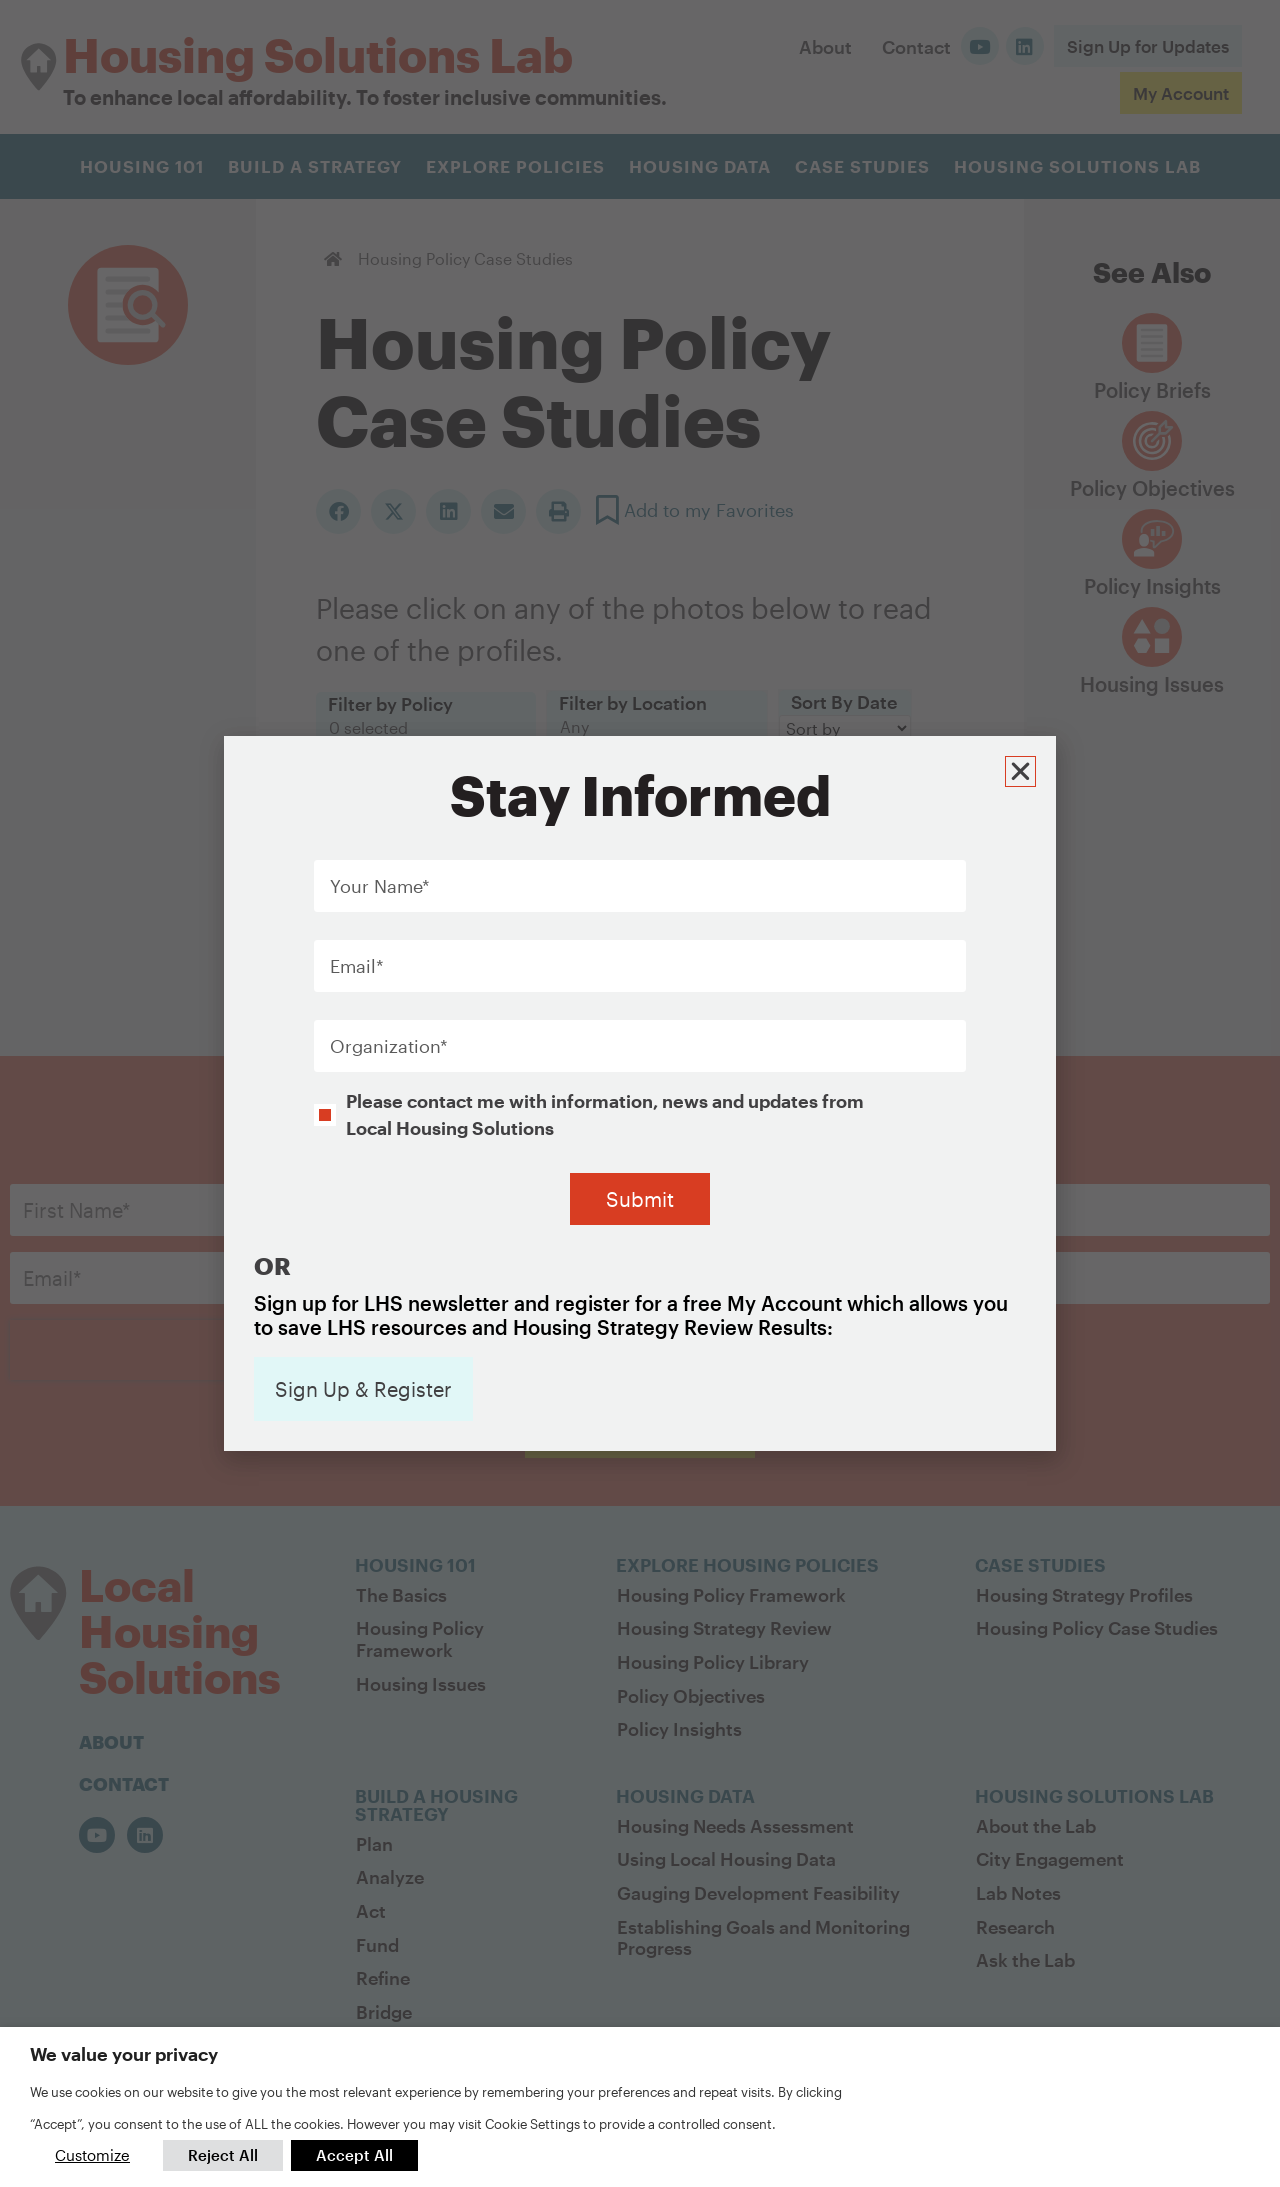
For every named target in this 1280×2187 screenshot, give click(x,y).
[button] (1023, 685)
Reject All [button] (223, 2155)
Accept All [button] (354, 2155)
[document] (640, 1093)
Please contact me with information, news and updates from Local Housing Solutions (605, 1031)
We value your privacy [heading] (124, 2054)
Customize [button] (92, 2155)
